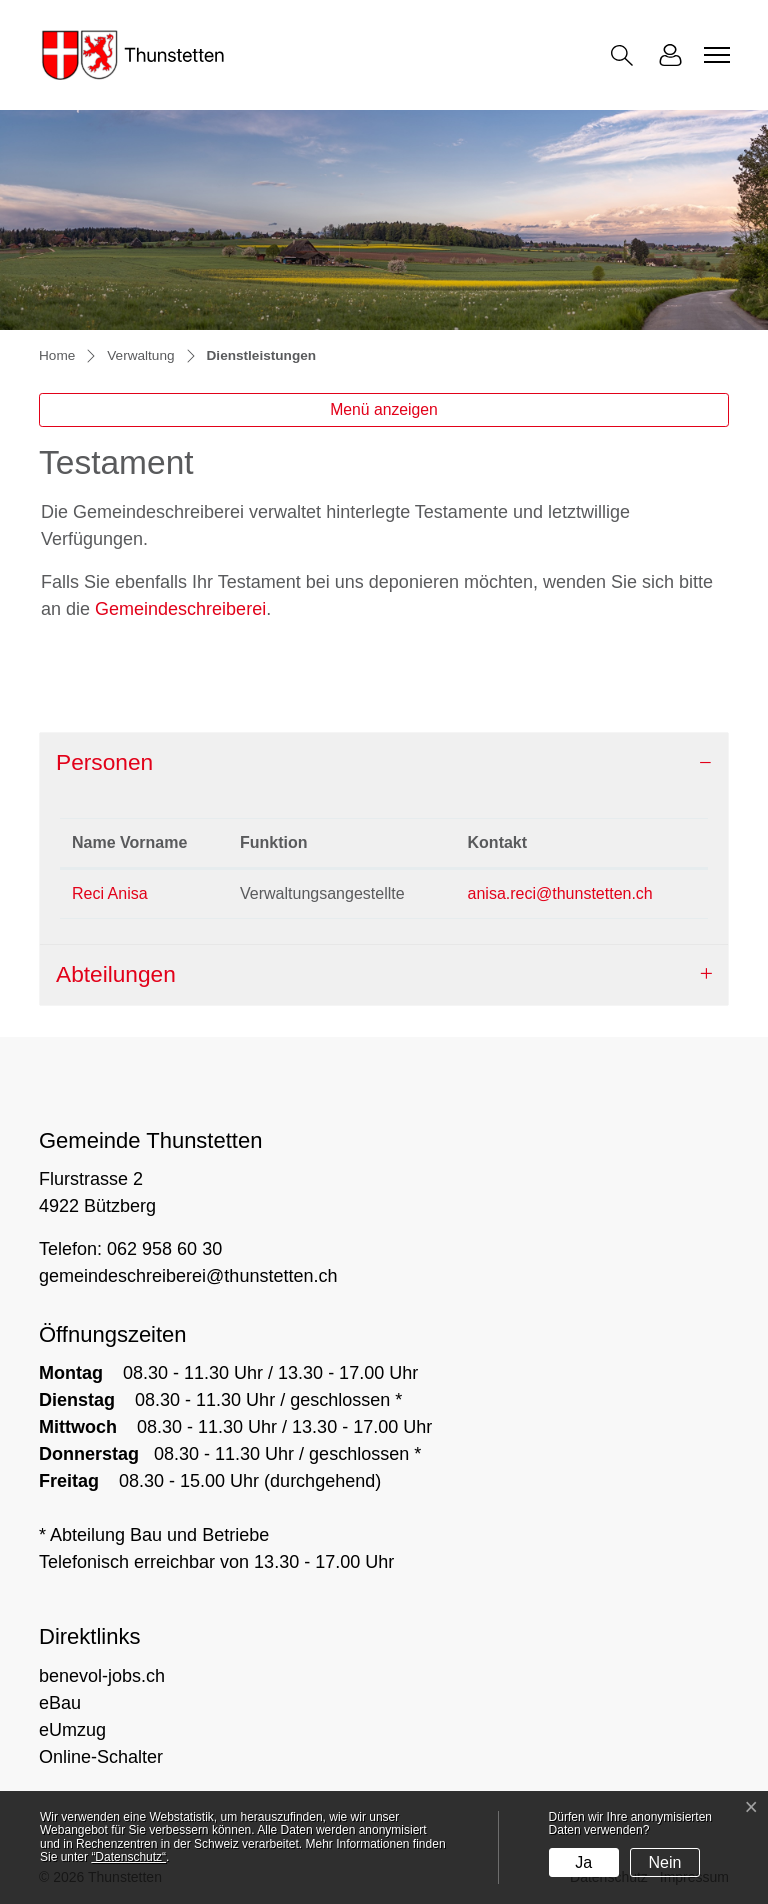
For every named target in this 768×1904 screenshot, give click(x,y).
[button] (626, 55)
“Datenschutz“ (128, 1857)
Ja (583, 1862)
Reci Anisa (110, 893)
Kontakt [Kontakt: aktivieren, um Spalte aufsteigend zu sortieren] (498, 842)
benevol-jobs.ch (102, 1676)
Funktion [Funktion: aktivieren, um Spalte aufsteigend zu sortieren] (274, 842)
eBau (60, 1703)
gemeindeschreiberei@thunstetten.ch (188, 1276)
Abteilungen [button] (116, 974)
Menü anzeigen (384, 409)
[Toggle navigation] (714, 55)
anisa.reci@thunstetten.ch (560, 893)
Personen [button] (104, 762)
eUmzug (72, 1730)
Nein (665, 1862)
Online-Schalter (101, 1757)
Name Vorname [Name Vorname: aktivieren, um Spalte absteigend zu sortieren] (129, 842)
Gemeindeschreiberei (180, 609)
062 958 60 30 (164, 1249)
